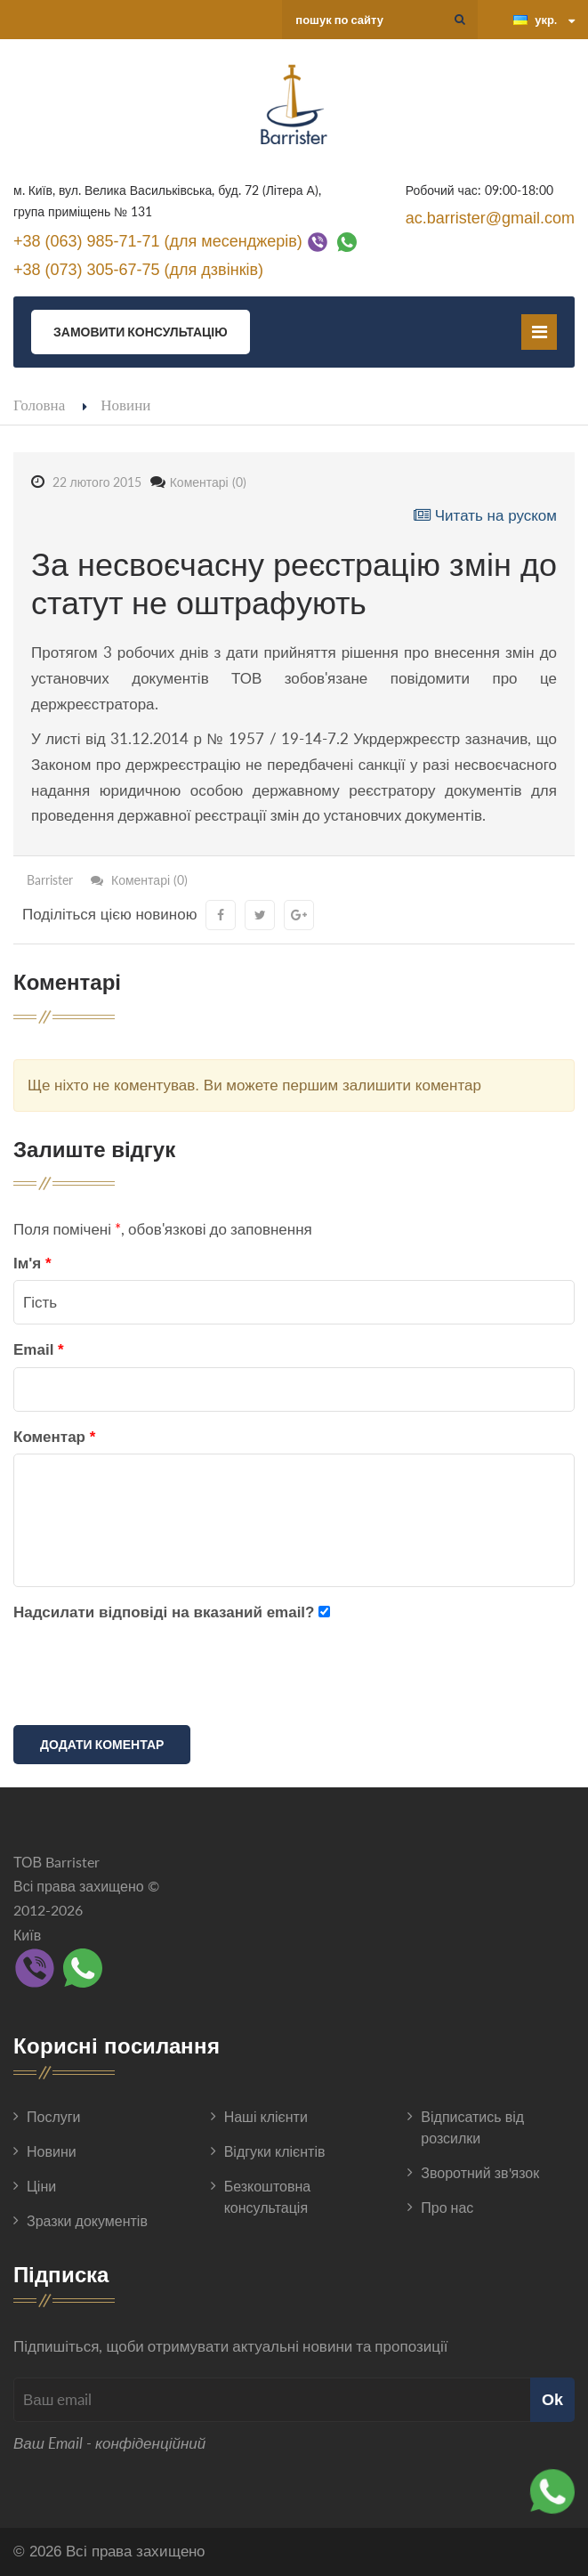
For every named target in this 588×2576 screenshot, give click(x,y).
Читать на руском (485, 515)
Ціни (41, 2185)
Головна (39, 404)
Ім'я (32, 1263)
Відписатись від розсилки (472, 2127)
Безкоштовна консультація (267, 2196)
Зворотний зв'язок (480, 2172)
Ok (552, 2399)
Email (38, 1349)
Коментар (54, 1437)
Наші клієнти (266, 2116)
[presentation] (148, 1677)
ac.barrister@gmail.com (490, 218)
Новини (125, 404)
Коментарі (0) (208, 482)
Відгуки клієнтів (275, 2151)
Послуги (54, 2116)
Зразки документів (87, 2220)
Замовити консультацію (140, 331)
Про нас (447, 2207)
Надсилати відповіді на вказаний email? (163, 1612)
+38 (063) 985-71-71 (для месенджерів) (157, 240)
